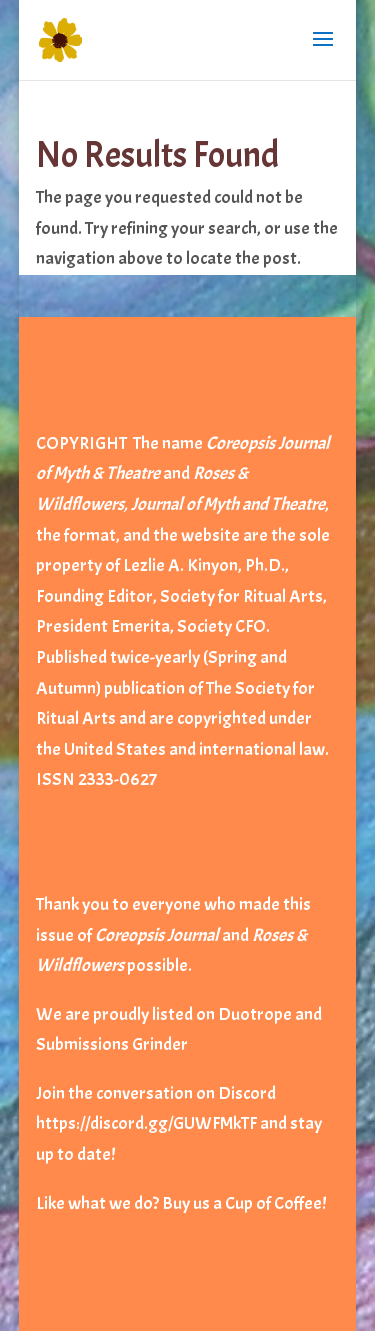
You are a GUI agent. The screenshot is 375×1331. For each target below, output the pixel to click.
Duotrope (255, 1014)
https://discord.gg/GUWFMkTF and (161, 1123)
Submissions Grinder (112, 1044)
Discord (247, 1093)
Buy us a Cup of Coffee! (244, 1203)
